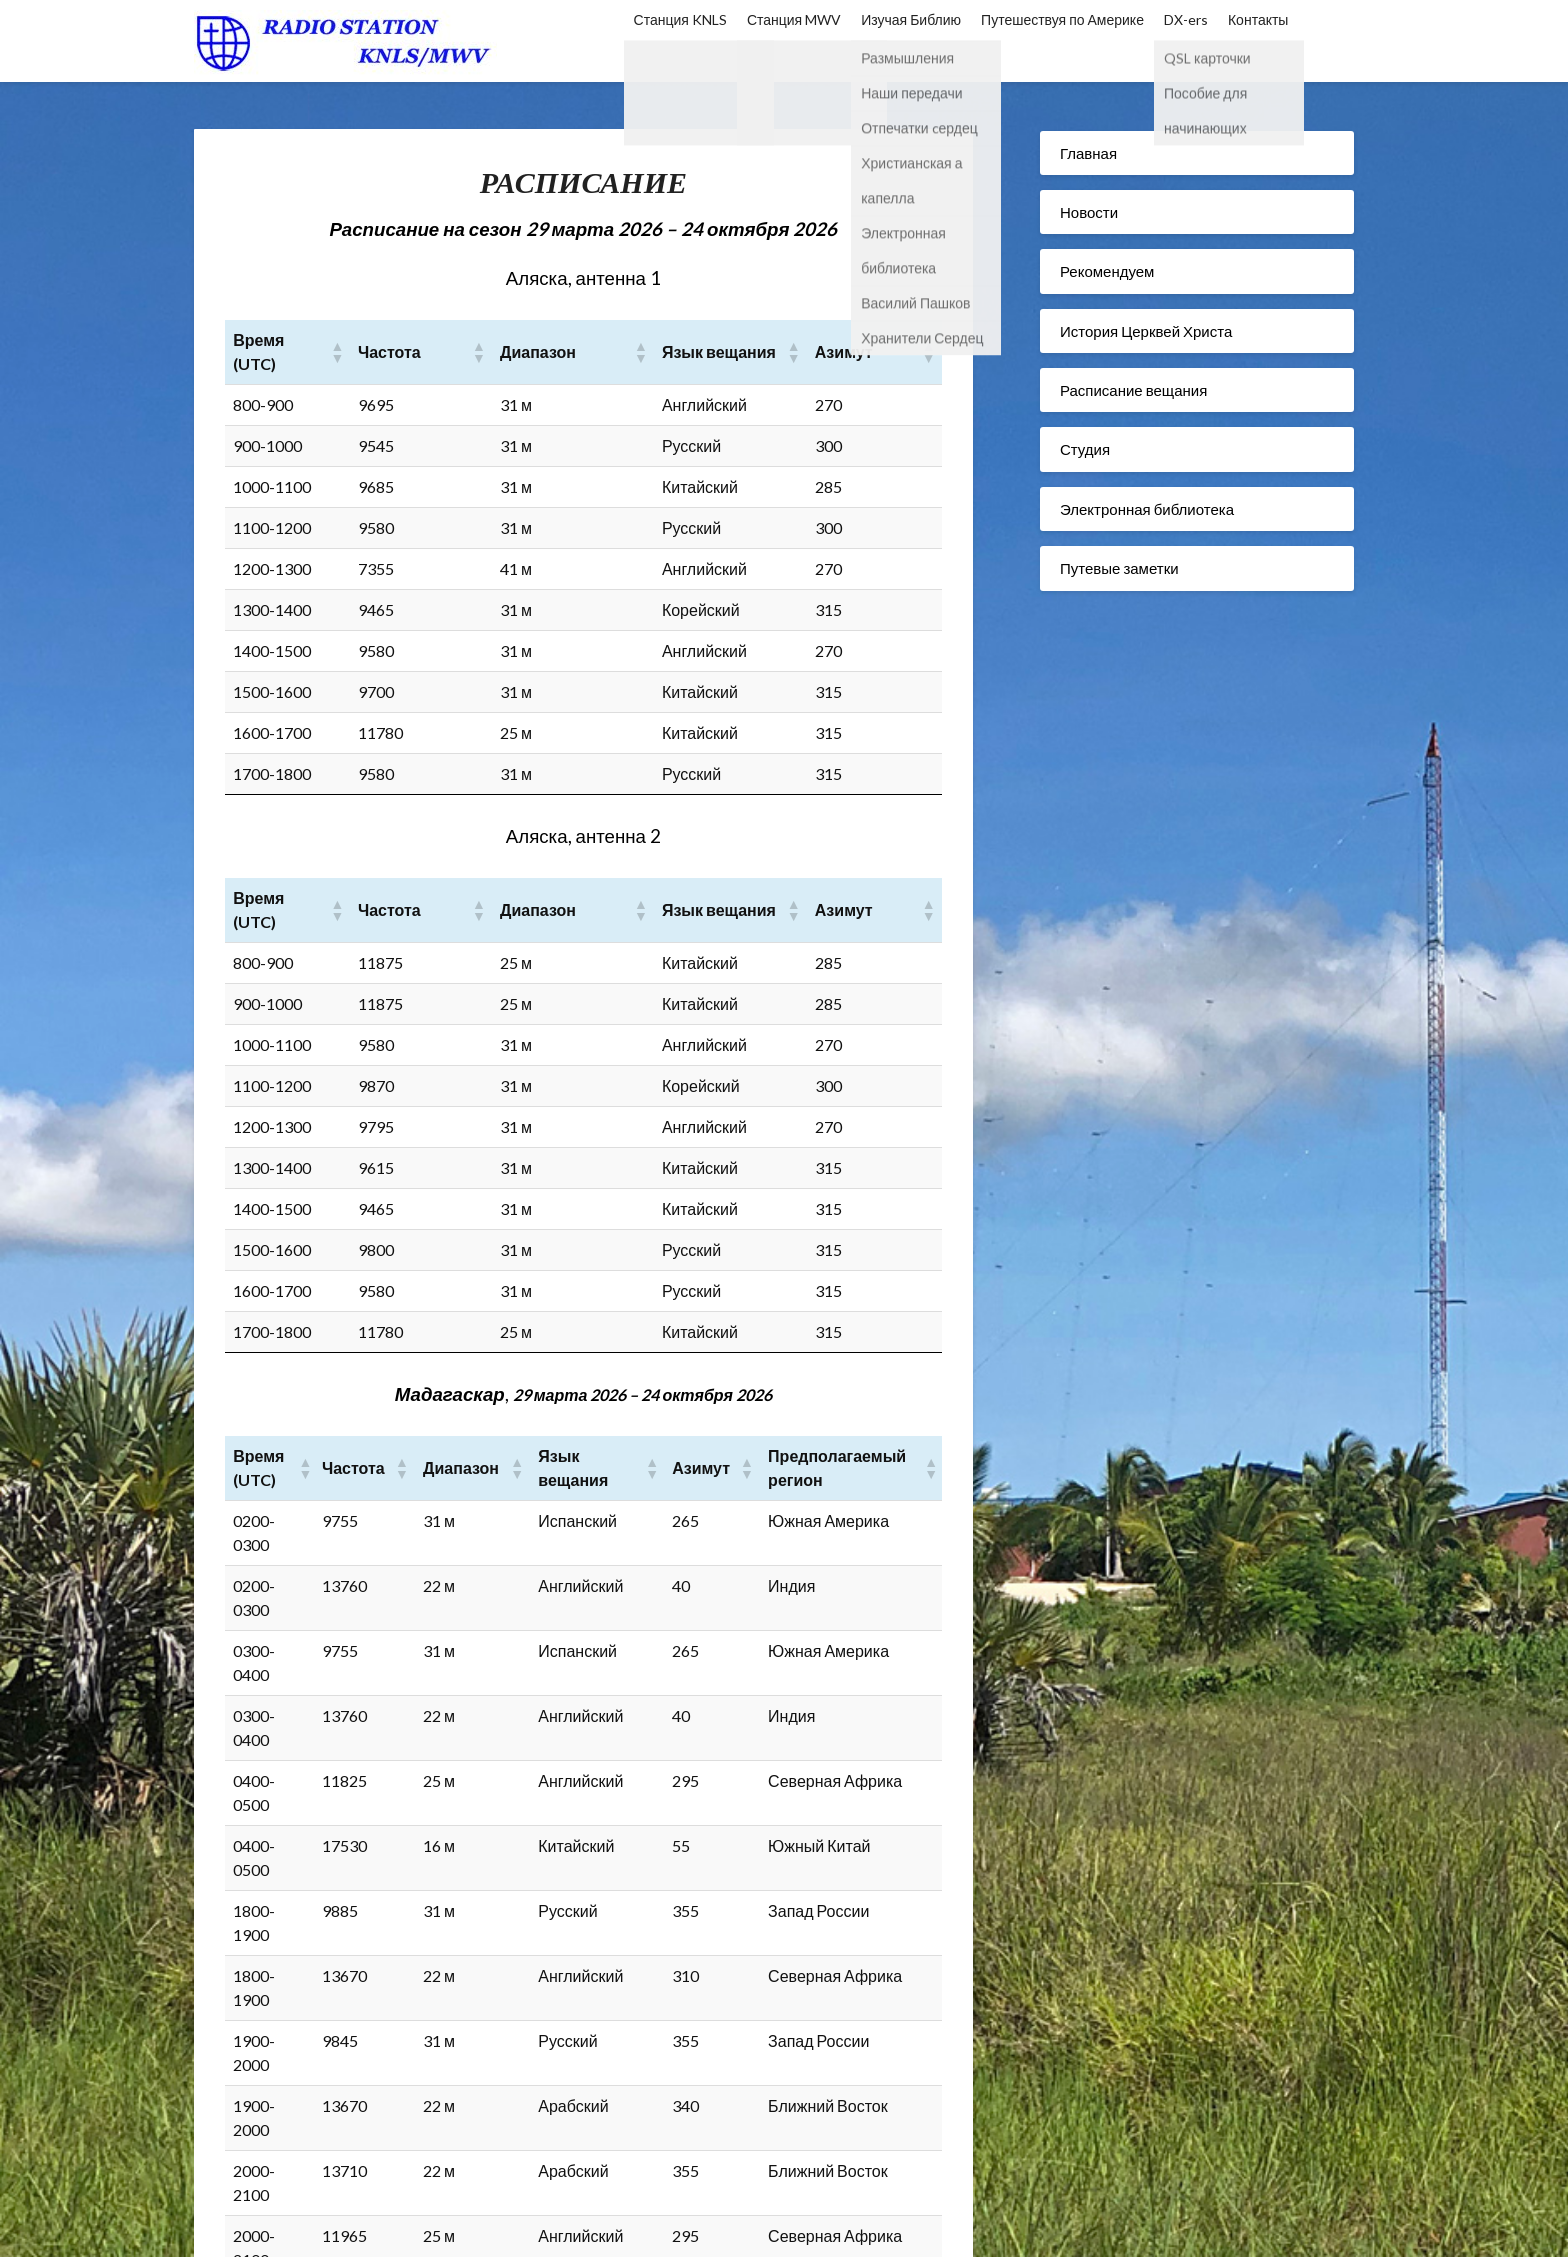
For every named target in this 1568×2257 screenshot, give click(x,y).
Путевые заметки (1119, 568)
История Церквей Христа (1146, 331)
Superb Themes (950, 2228)
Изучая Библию (911, 19)
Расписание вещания (1133, 390)
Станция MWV (794, 19)
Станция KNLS (680, 19)
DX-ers (1186, 19)
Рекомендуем (1107, 271)
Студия (1085, 449)
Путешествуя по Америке (1062, 19)
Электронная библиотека (1147, 509)
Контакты (1258, 19)
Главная (1088, 153)
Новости (1089, 212)
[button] (376, 340)
